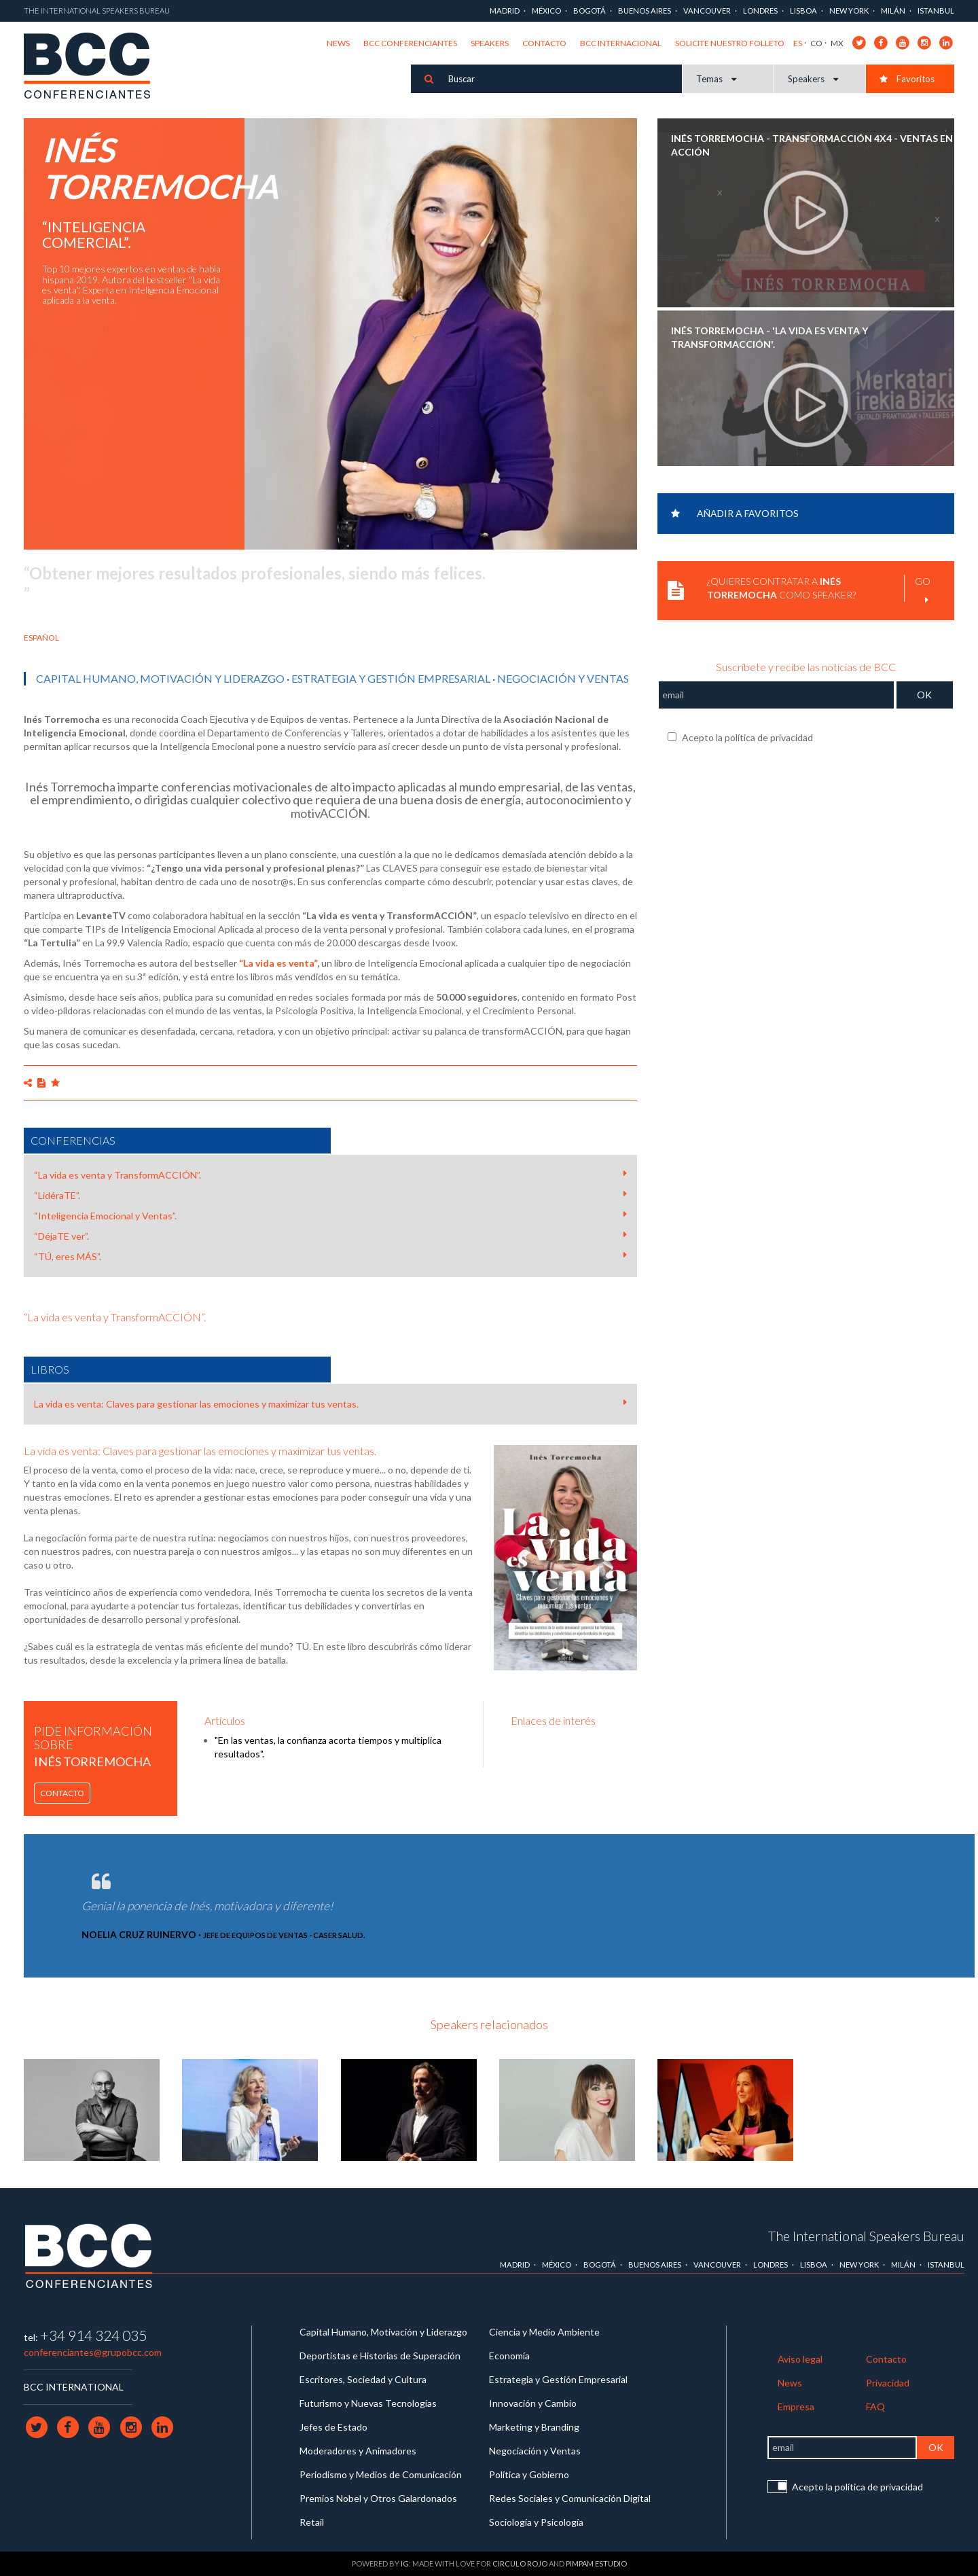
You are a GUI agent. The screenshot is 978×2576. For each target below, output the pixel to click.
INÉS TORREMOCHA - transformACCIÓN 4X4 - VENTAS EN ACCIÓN (812, 145)
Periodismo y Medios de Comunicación (381, 2474)
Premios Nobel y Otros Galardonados (378, 2498)
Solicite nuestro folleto (729, 43)
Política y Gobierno (529, 2474)
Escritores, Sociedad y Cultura (363, 2379)
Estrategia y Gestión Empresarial (390, 678)
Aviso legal (800, 2359)
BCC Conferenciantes (410, 43)
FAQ (875, 2406)
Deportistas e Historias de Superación (380, 2355)
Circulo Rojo (519, 2563)
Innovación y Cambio (533, 2403)
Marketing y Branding (534, 2427)
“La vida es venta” (278, 963)
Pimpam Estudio (596, 2563)
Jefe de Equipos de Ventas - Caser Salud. (284, 1935)
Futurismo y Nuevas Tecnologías (368, 2403)
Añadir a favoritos (735, 513)
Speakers (490, 43)
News (338, 43)
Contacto (544, 43)
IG (405, 2563)
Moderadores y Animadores (358, 2450)
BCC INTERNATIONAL (74, 2387)
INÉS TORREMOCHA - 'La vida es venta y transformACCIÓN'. (769, 337)
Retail (312, 2522)
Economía (509, 2355)
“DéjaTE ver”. (330, 1236)
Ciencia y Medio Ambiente (544, 2332)
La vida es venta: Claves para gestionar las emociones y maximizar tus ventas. (330, 1403)
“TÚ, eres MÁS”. (330, 1256)
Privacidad (887, 2383)
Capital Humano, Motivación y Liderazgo (160, 678)
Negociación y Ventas (563, 678)
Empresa (796, 2406)
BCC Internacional (621, 43)
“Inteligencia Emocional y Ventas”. (330, 1215)
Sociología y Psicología (536, 2522)
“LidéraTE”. (330, 1195)
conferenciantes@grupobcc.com (93, 2352)
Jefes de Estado (333, 2427)
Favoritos (907, 78)
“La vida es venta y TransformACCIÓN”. (330, 1174)
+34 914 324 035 (93, 2335)
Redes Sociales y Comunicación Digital (570, 2498)
